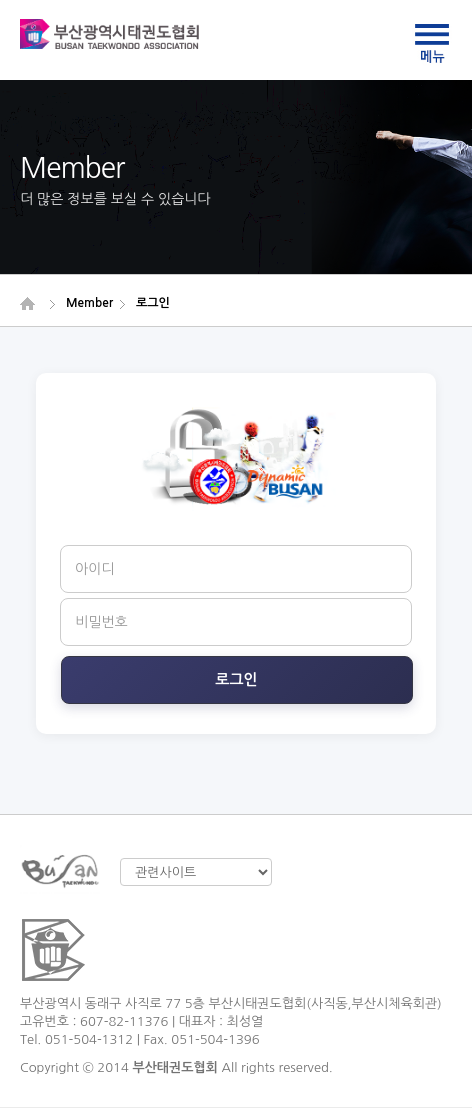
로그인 (236, 679)
